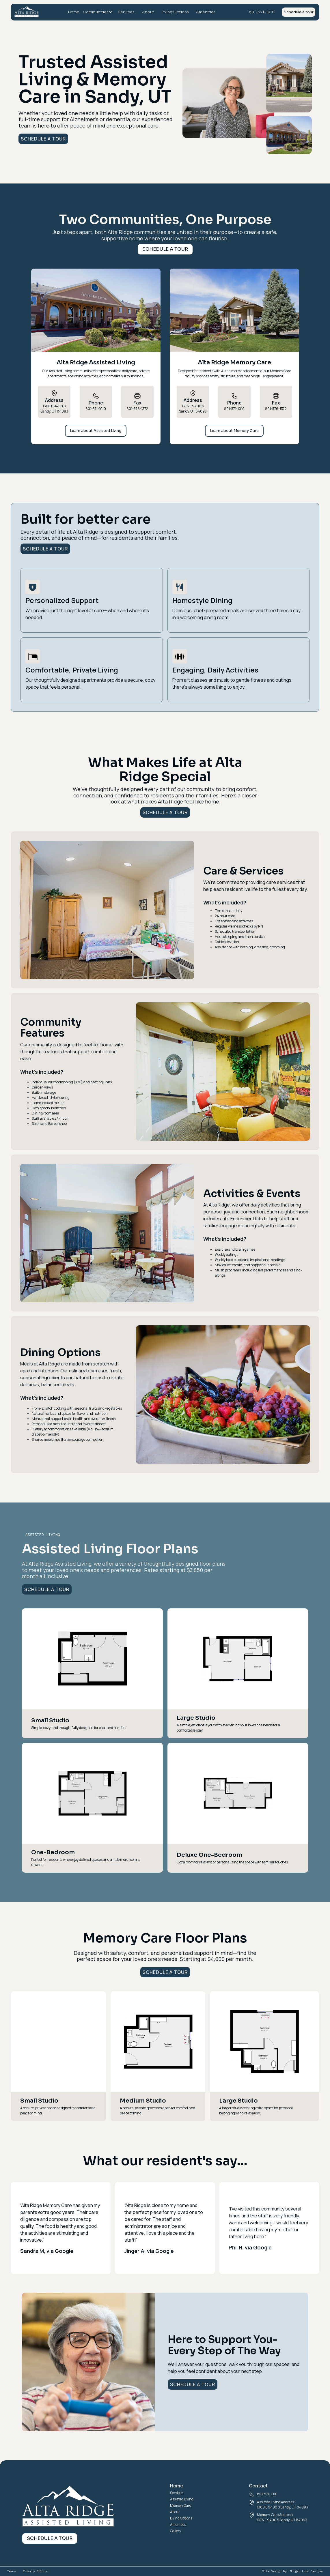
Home (73, 12)
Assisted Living (181, 2499)
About (148, 12)
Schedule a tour (299, 12)
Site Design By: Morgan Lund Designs (292, 2571)
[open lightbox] (92, 1658)
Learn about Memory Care (234, 430)
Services (126, 12)
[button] (98, 12)
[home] (26, 12)
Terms (11, 2571)
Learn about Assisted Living (96, 430)
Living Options (175, 12)
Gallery (175, 2530)
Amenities (206, 12)
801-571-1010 (262, 12)
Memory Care (180, 2505)
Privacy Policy (35, 2571)
